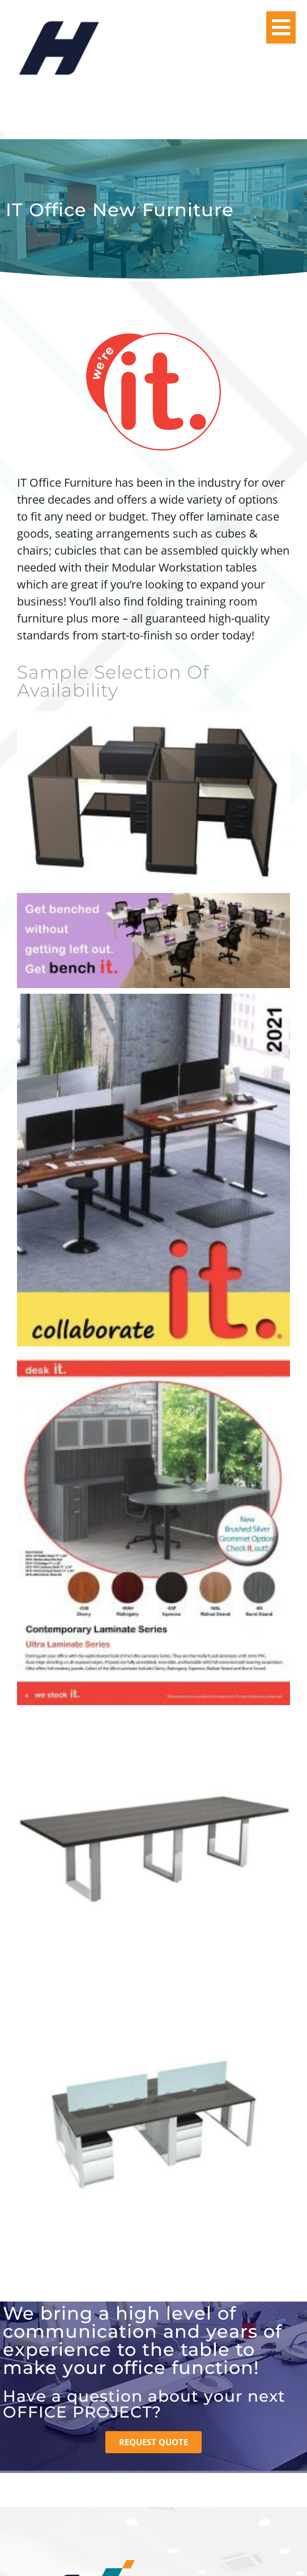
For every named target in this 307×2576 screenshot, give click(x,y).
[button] (281, 27)
